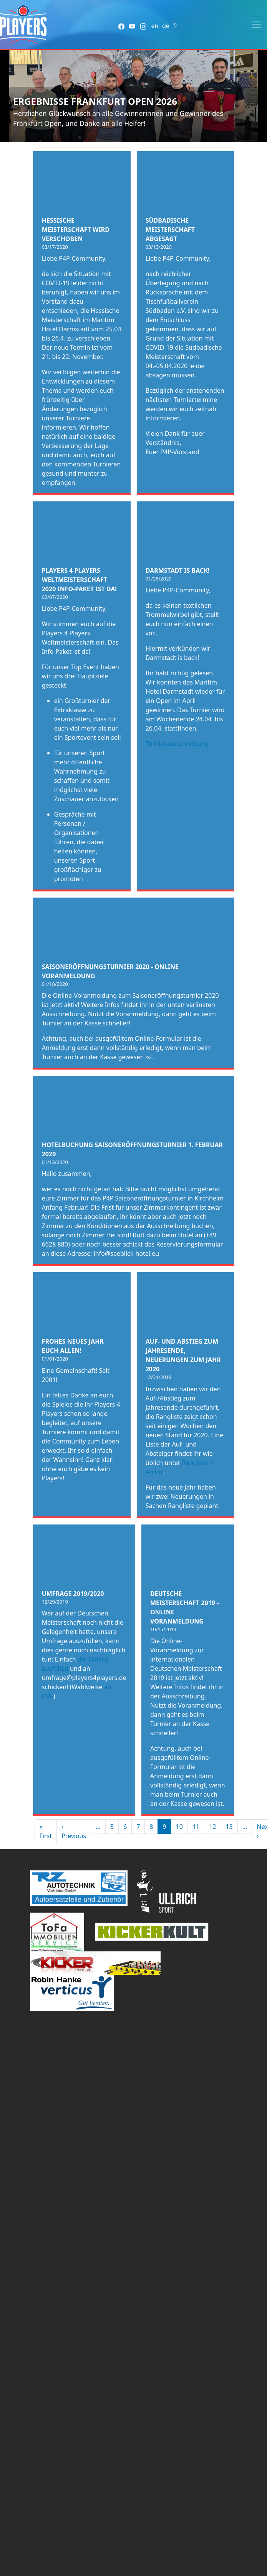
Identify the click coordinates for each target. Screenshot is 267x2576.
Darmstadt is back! (178, 570)
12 (212, 1826)
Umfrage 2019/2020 (73, 1593)
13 (229, 1826)
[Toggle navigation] (256, 24)
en (154, 25)
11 (195, 1826)
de (165, 25)
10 (179, 1826)
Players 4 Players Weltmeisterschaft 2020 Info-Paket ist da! (79, 579)
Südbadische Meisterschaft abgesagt (170, 229)
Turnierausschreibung (177, 743)
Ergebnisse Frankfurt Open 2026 (95, 101)
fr (175, 25)
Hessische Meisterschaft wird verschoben (75, 229)
